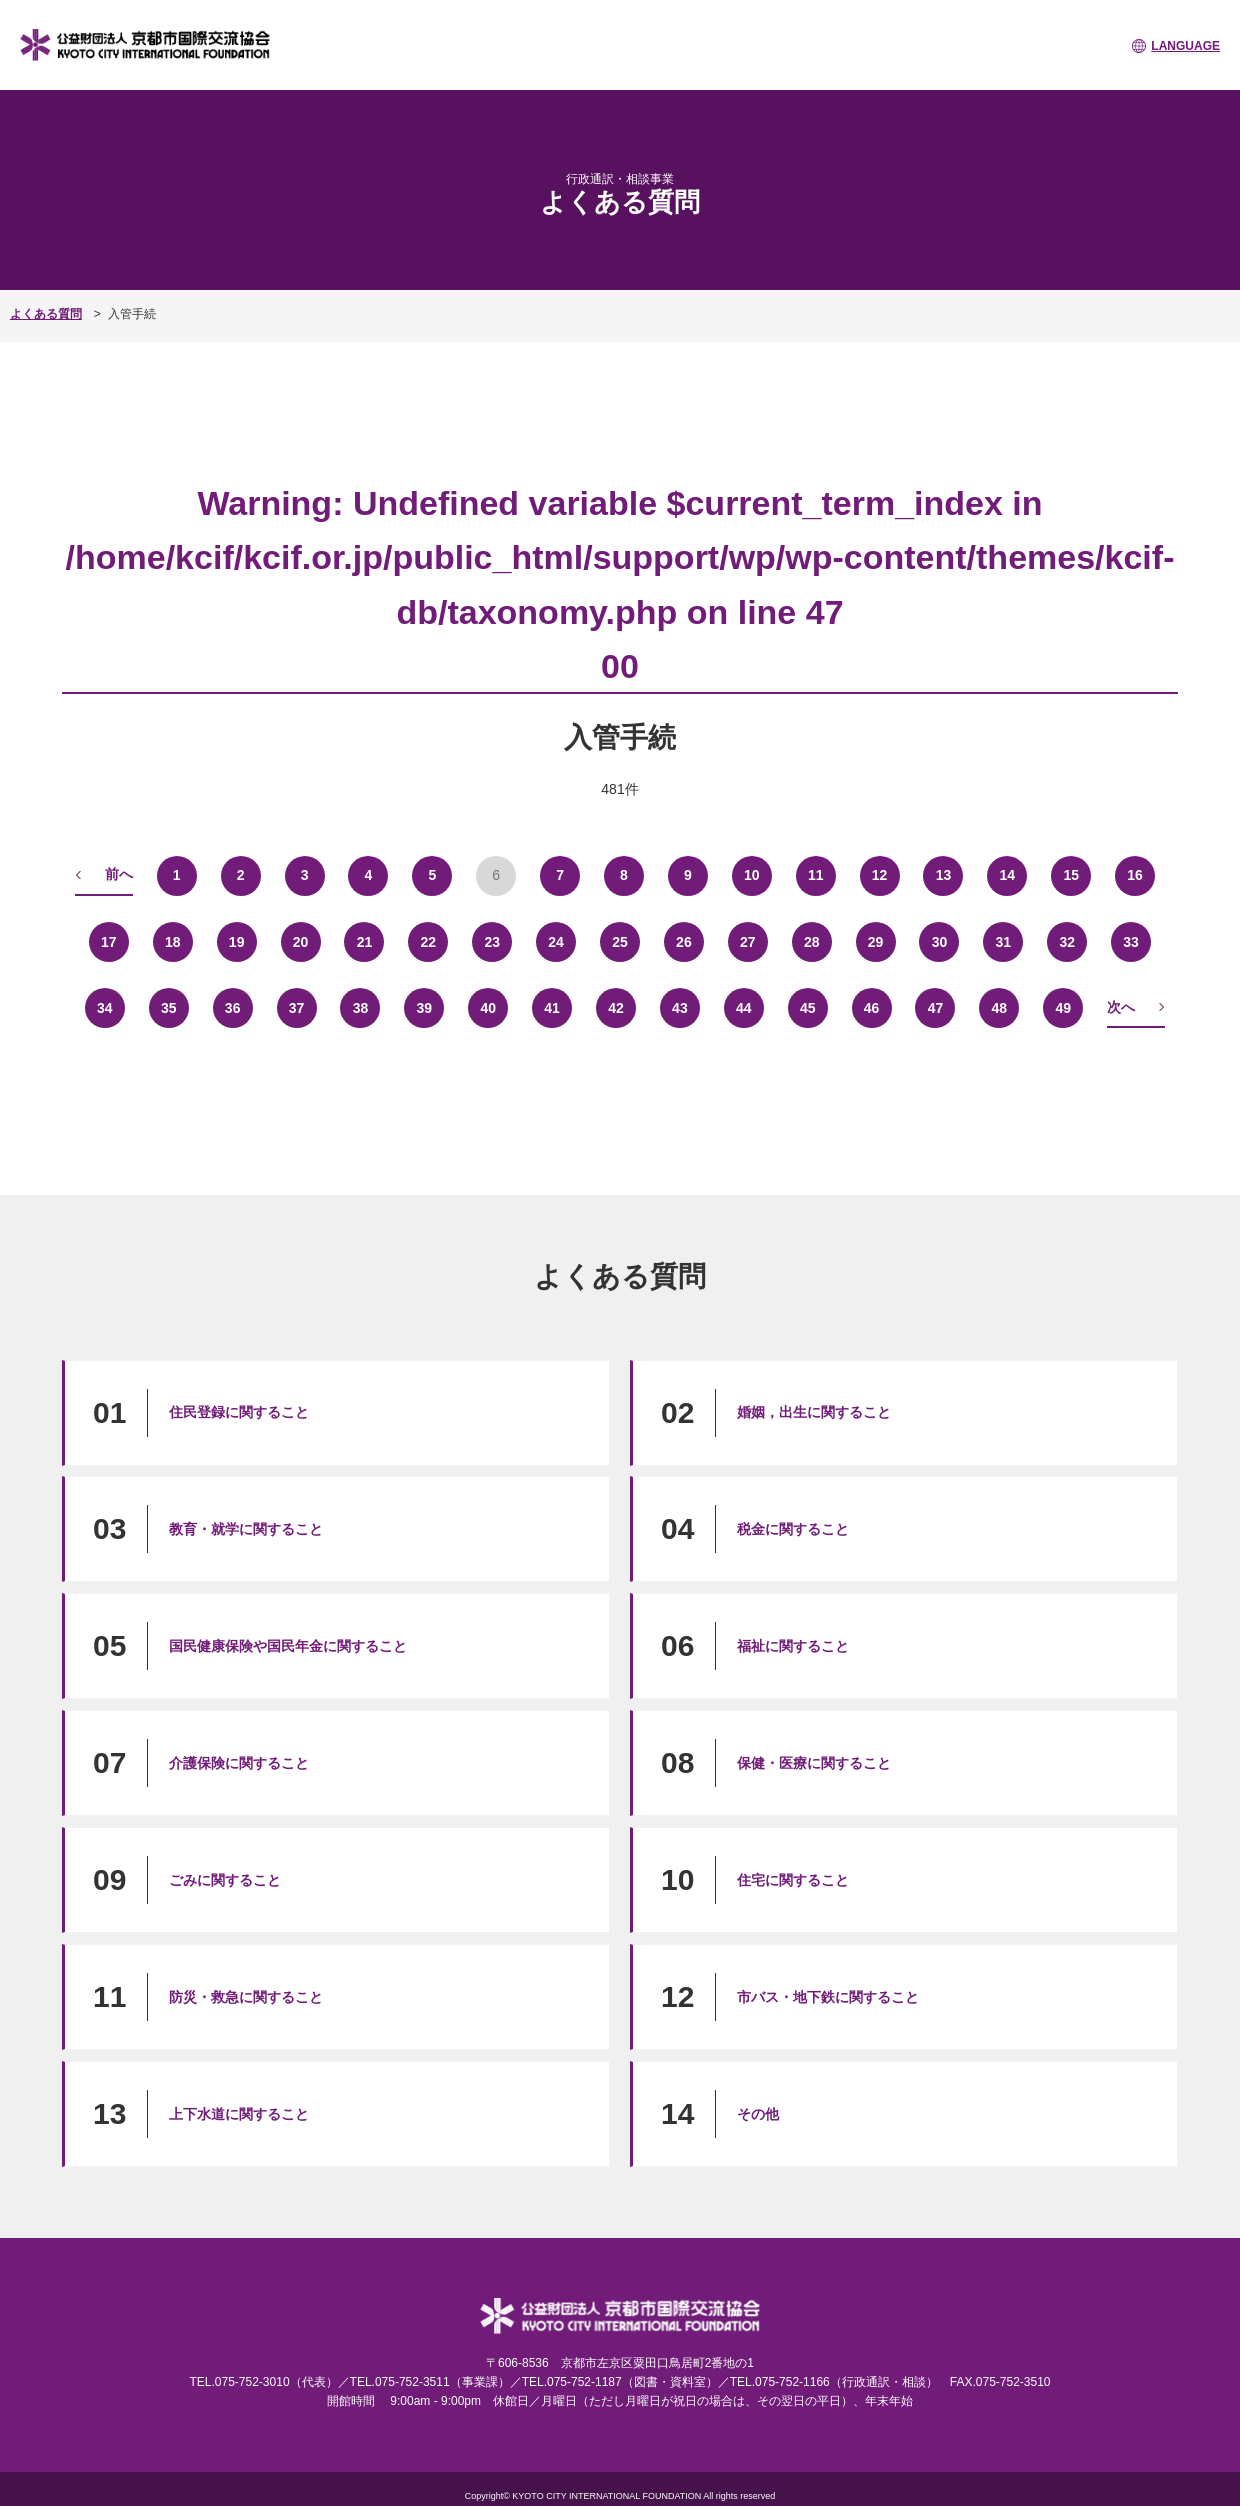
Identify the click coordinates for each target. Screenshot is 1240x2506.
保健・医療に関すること (814, 1763)
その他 (758, 2114)
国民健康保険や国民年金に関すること (288, 1646)
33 (1131, 942)
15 (1071, 875)
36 (233, 1008)
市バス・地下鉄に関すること (828, 1997)
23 (492, 942)
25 (620, 942)
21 (365, 942)
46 (872, 1008)
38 (361, 1008)
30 (940, 942)
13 (944, 875)
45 (808, 1008)
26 (684, 942)
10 (752, 875)
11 (816, 875)
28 (812, 942)
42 (616, 1008)
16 (1135, 875)
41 (552, 1008)
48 (1000, 1008)
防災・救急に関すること (246, 1997)
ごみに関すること (225, 1880)
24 (556, 942)
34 (105, 1008)
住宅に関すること (793, 1880)
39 (425, 1008)
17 (109, 942)
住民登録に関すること (239, 1412)
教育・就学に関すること (246, 1529)
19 (237, 942)
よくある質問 (46, 314)
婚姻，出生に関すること (814, 1412)
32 (1067, 942)
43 (680, 1008)
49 (1063, 1008)
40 (488, 1008)
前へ (119, 874)
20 (301, 942)
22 (429, 942)
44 (744, 1008)
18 (173, 942)
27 (748, 942)
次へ (1121, 1007)
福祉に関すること (793, 1646)
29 (876, 942)
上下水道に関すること (239, 2114)
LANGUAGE (1185, 46)
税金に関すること (793, 1529)
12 (880, 875)
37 (297, 1008)
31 (1004, 942)
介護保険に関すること (239, 1763)
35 (169, 1008)
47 (936, 1008)
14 (1008, 875)
